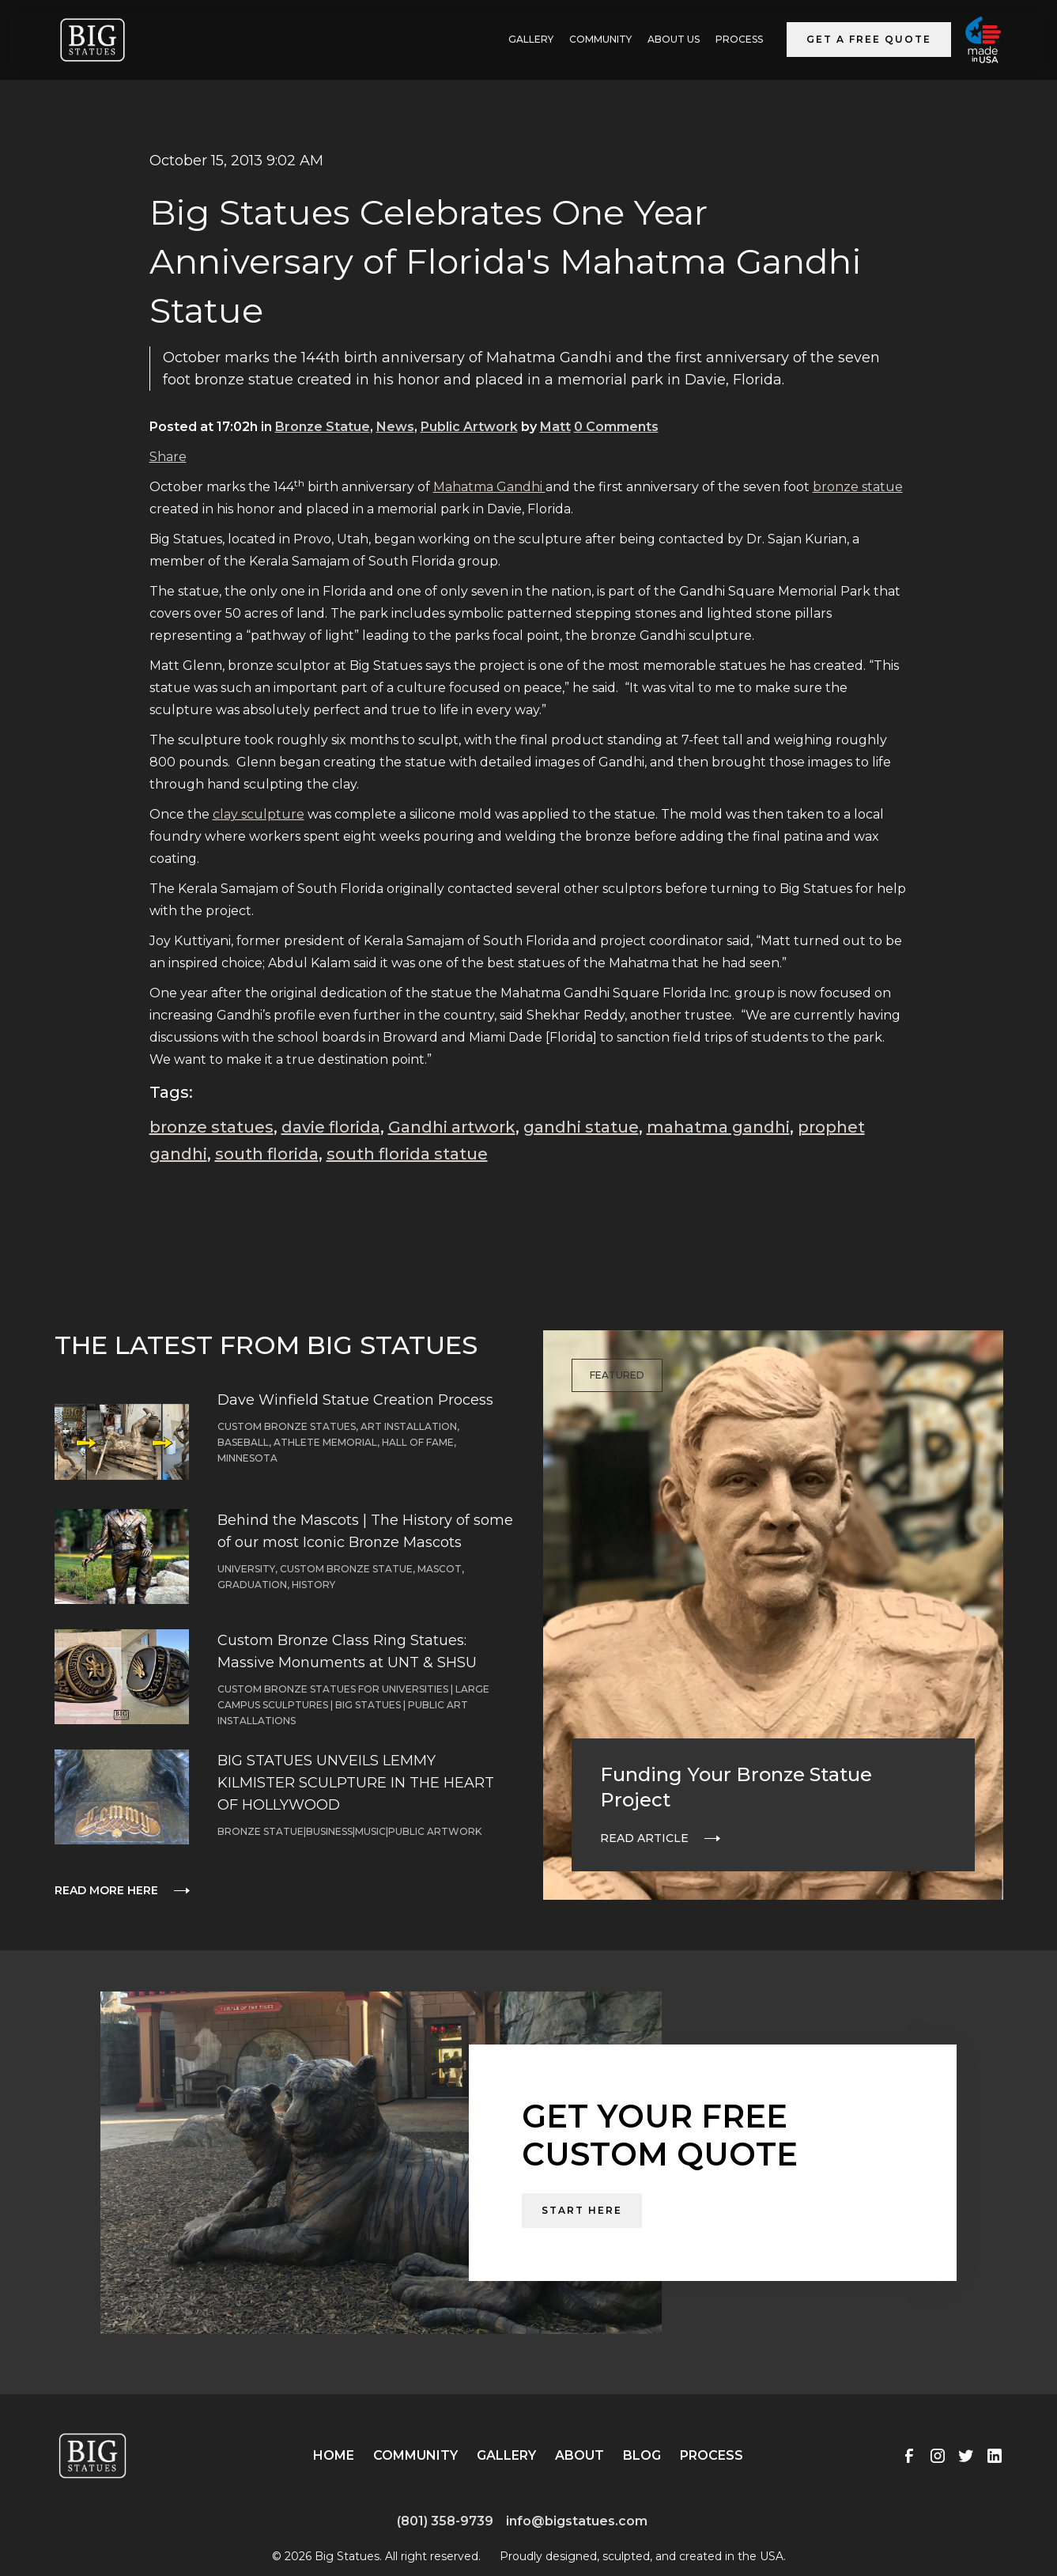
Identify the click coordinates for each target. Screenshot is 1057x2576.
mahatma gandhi (718, 1127)
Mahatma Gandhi (489, 486)
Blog (642, 2455)
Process (739, 39)
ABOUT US (673, 39)
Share (168, 456)
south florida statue (407, 1153)
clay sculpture (258, 814)
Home (333, 2455)
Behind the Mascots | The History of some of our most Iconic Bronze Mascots (365, 1531)
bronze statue (858, 486)
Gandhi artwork (451, 1127)
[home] (92, 40)
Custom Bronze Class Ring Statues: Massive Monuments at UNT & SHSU (347, 1651)
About (579, 2455)
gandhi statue (581, 1127)
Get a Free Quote (868, 39)
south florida (267, 1153)
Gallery (506, 2455)
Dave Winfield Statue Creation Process (355, 1400)
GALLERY (530, 39)
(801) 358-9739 (445, 2521)
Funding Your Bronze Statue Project (736, 1787)
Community (600, 39)
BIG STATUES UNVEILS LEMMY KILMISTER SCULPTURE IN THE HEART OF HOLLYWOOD (355, 1783)
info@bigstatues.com (576, 2521)
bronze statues (211, 1127)
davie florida (330, 1127)
